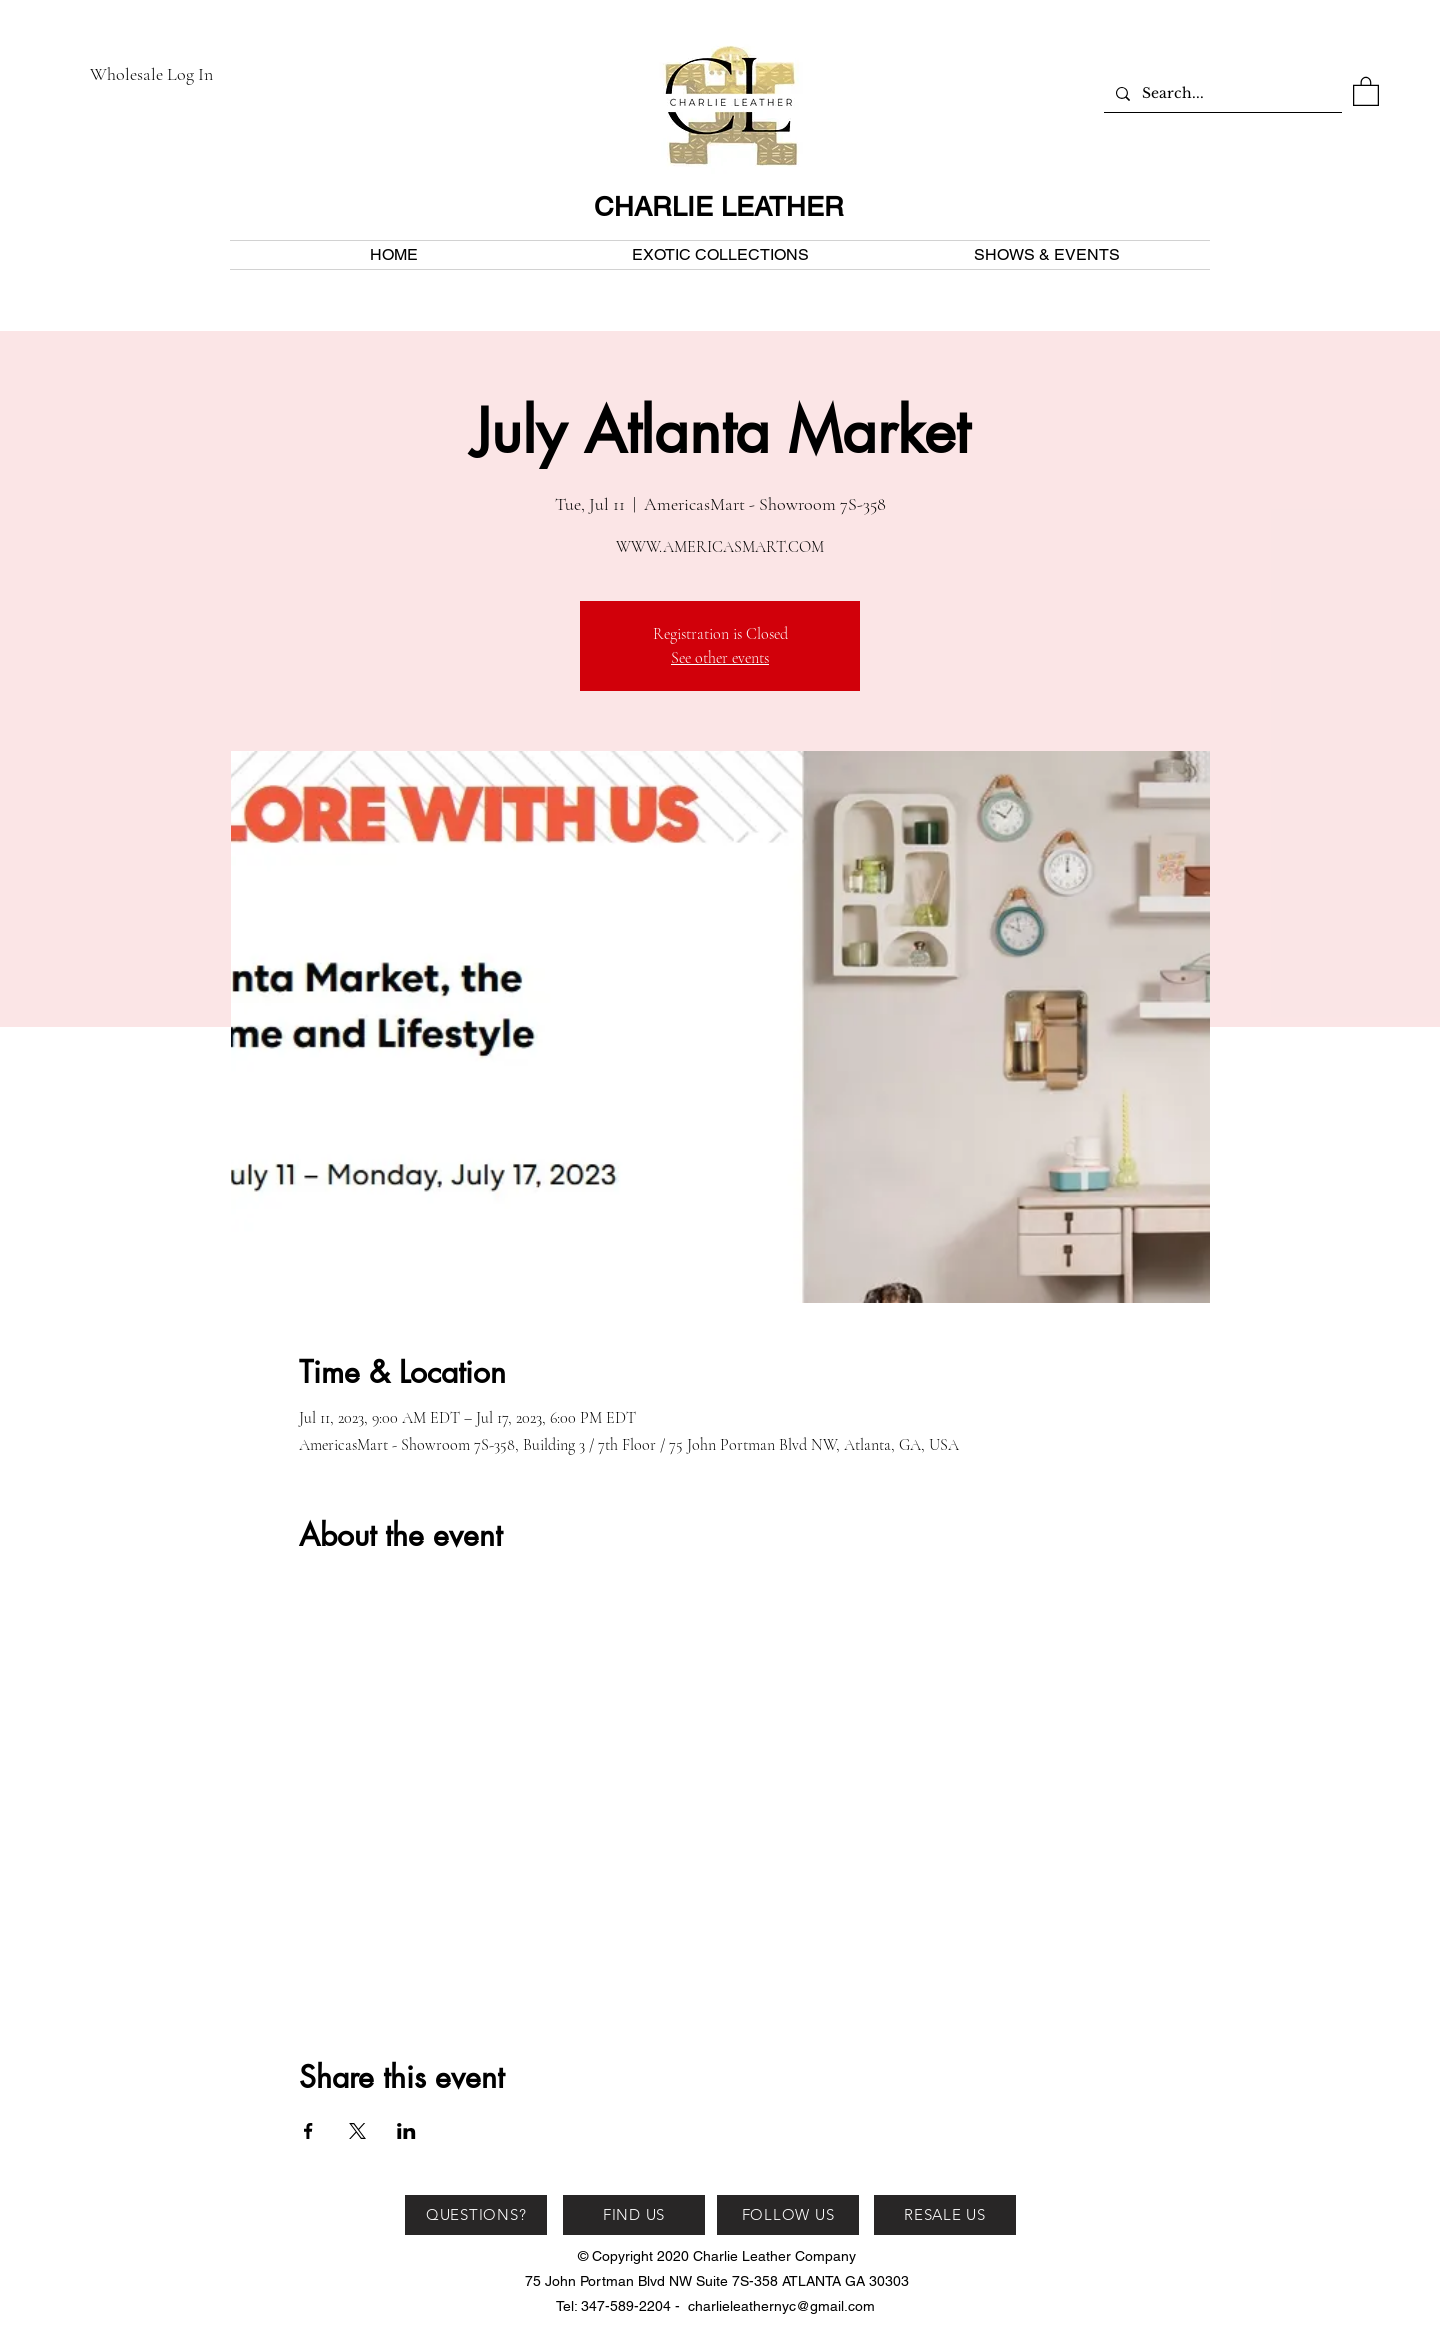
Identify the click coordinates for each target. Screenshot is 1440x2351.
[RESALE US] (945, 2215)
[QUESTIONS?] (476, 2215)
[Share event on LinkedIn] (406, 2131)
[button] (1366, 90)
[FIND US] (634, 2215)
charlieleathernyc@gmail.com (781, 2306)
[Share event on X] (357, 2131)
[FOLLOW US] (788, 2215)
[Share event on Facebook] (308, 2131)
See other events (720, 658)
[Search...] (1221, 93)
